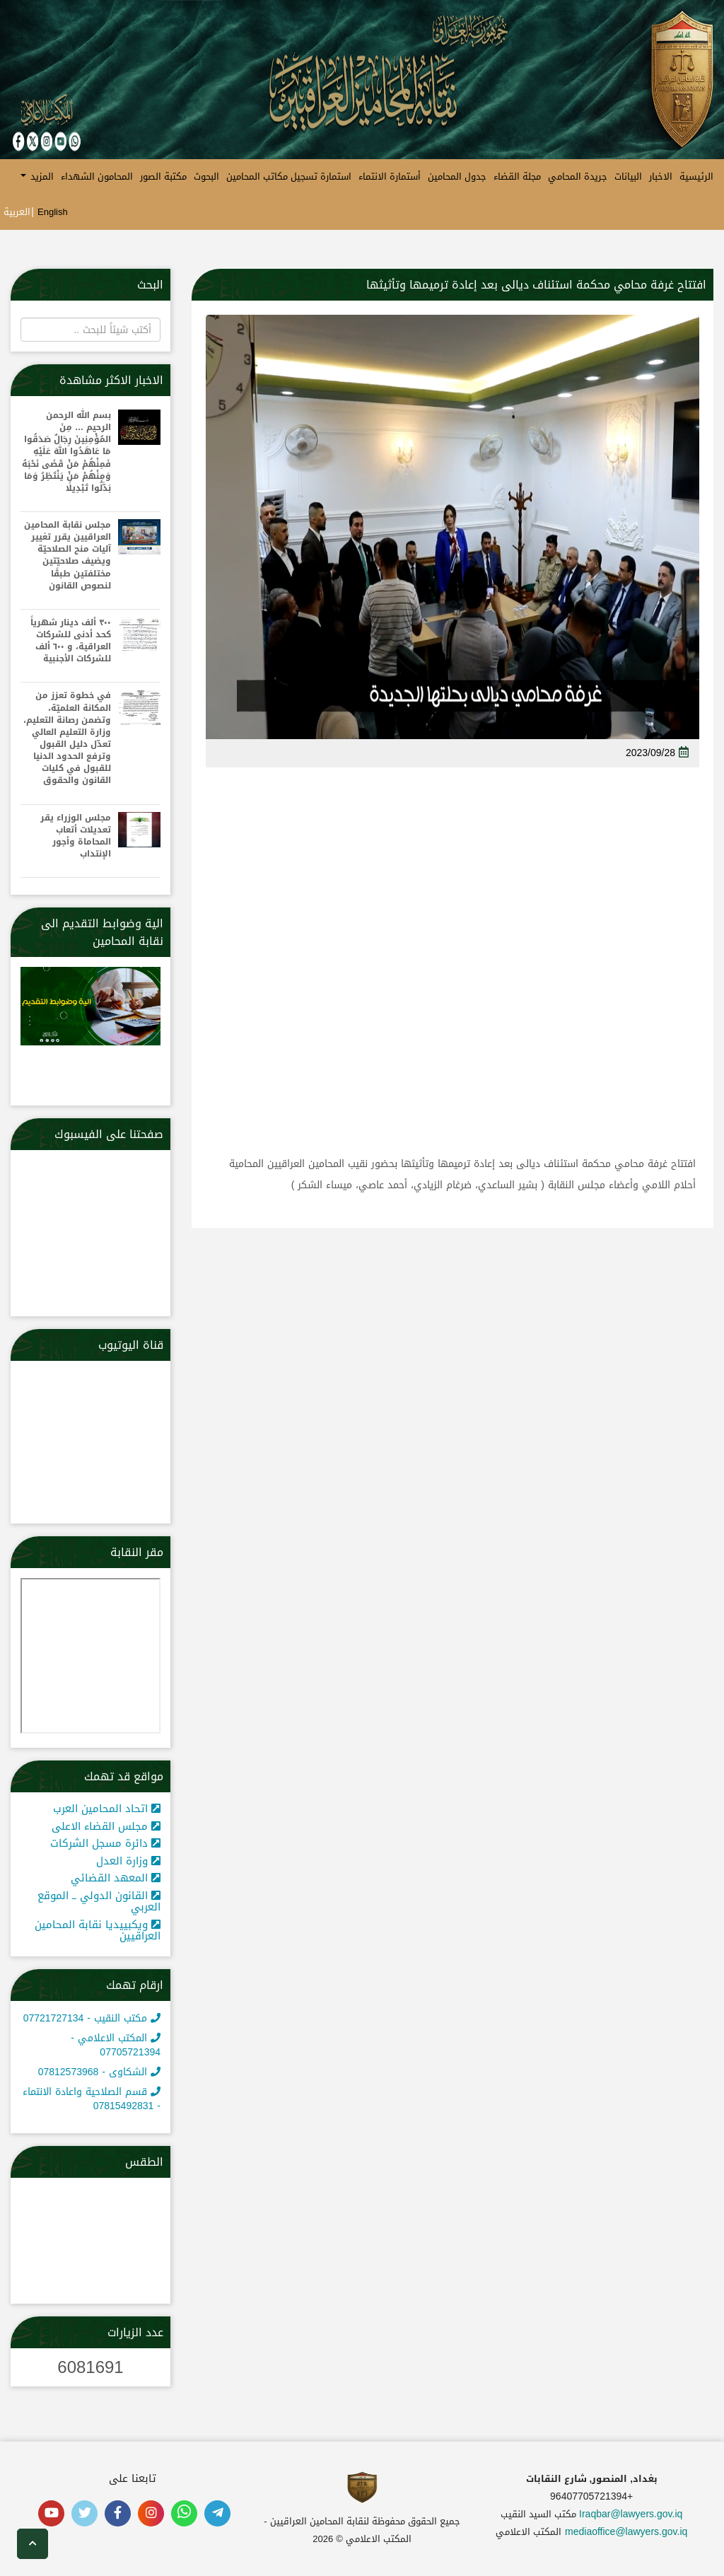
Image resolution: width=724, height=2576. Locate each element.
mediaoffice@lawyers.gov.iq (626, 2532)
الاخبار (660, 176)
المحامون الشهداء (97, 176)
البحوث (206, 176)
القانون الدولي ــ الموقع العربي (98, 1902)
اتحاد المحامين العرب (106, 1808)
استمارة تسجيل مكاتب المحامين (288, 176)
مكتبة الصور (163, 176)
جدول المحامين (457, 176)
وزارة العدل (128, 1861)
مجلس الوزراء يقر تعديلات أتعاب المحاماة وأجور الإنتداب (75, 836)
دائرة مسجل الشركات (105, 1843)
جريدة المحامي (577, 176)
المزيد (37, 176)
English (52, 212)
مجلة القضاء (517, 176)
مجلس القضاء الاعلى (106, 1826)
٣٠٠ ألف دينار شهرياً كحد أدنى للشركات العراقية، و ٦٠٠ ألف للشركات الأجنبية (70, 641)
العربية (17, 212)
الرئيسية (696, 176)
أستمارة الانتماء (389, 176)
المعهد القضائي (115, 1878)
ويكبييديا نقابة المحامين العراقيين (97, 1930)
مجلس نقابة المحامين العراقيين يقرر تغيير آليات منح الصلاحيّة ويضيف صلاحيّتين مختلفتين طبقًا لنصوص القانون (67, 555)
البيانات (628, 176)
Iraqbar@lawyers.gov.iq (630, 2514)
